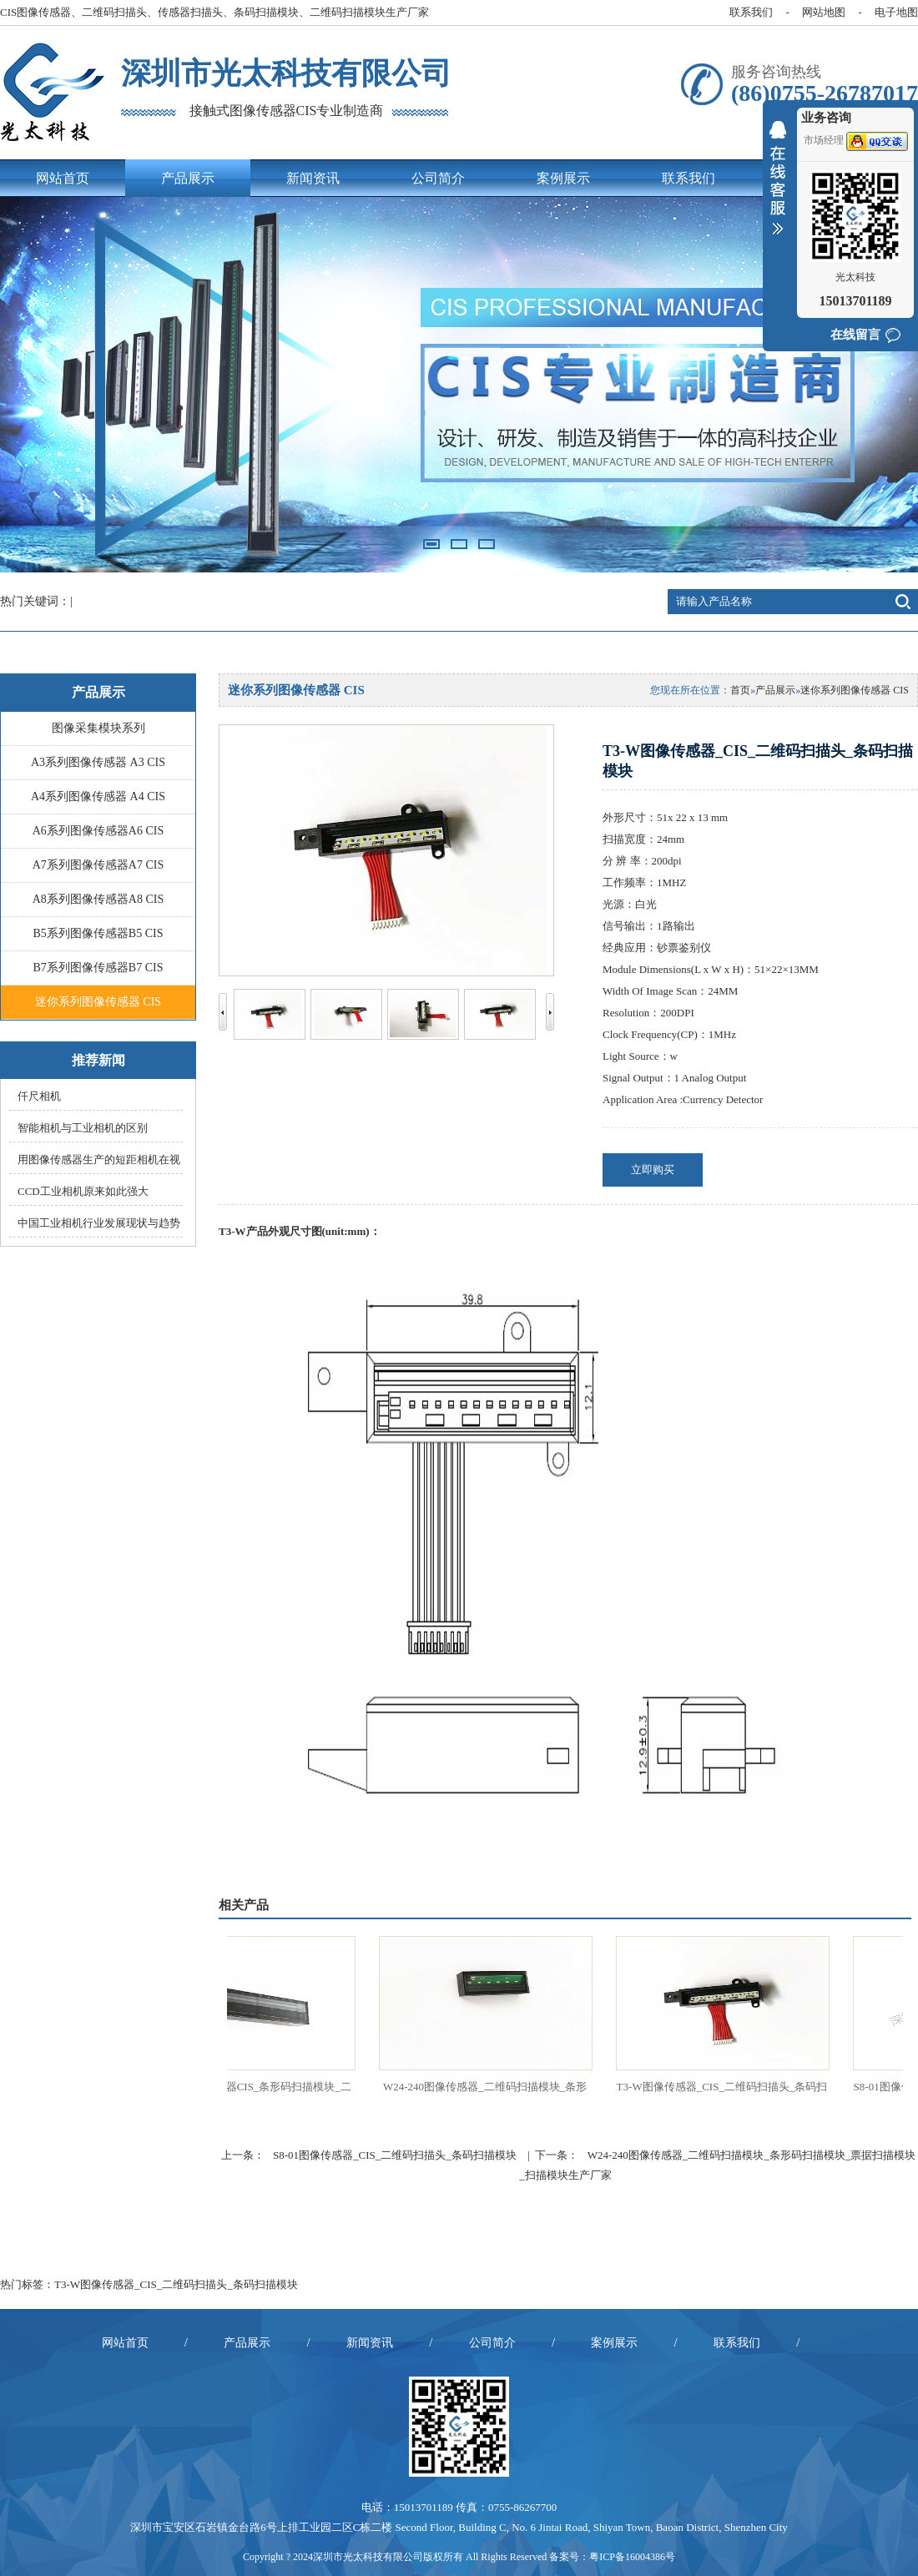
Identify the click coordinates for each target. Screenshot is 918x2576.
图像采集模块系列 (98, 728)
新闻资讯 (313, 178)
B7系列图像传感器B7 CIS (98, 967)
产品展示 (187, 178)
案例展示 (563, 178)
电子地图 (896, 12)
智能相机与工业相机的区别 (83, 1128)
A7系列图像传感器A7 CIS (98, 865)
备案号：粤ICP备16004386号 (612, 2557)
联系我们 (751, 12)
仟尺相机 (39, 1096)
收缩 (778, 188)
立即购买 (652, 1169)
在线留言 (855, 334)
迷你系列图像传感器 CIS (98, 1002)
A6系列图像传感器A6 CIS (98, 830)
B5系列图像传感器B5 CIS (98, 933)
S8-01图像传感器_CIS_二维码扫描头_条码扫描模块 (395, 2155)
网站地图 (823, 12)
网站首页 (62, 178)
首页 (740, 690)
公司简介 (438, 178)
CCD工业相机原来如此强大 (83, 1191)
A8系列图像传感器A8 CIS (98, 899)
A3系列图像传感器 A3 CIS (98, 762)
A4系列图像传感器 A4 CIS (98, 796)
